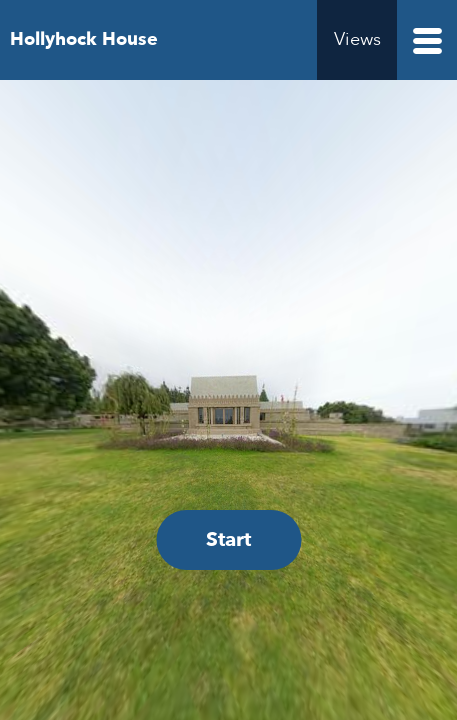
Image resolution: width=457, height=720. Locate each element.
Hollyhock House (84, 40)
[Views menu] (357, 40)
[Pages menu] (427, 40)
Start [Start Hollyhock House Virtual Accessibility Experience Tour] (228, 539)
